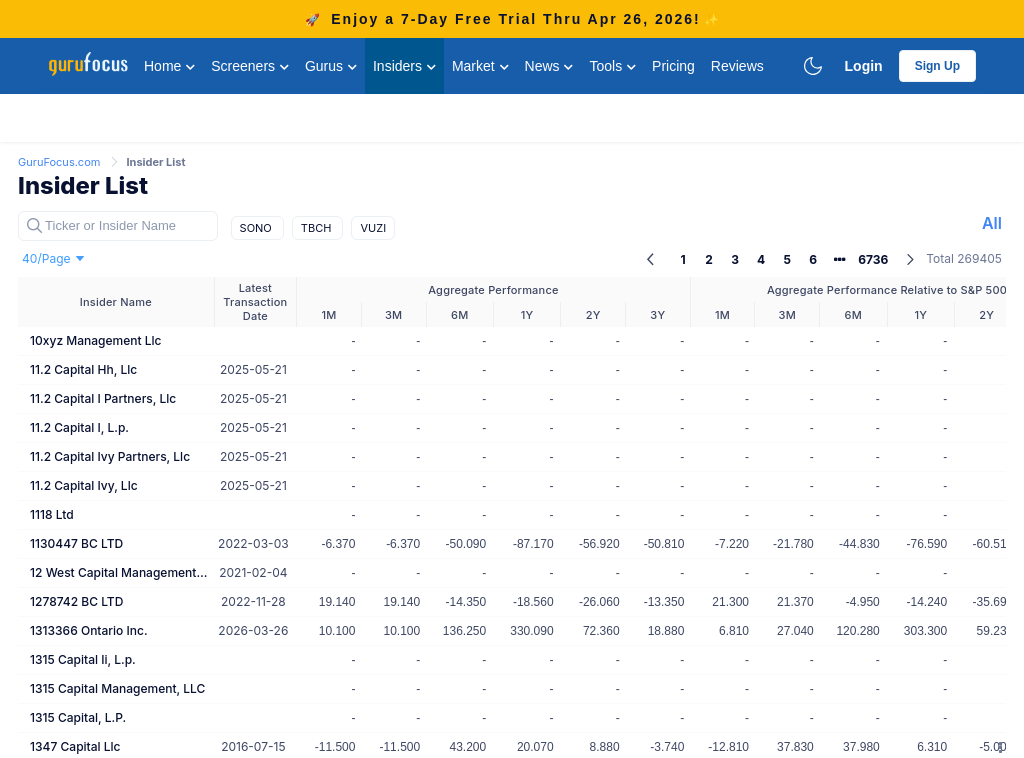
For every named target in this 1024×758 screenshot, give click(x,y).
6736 (873, 259)
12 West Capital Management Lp (120, 572)
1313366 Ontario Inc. (88, 630)
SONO (257, 228)
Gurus (331, 66)
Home (169, 66)
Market (480, 66)
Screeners (250, 66)
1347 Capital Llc (75, 746)
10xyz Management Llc (95, 340)
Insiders (404, 66)
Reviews (737, 66)
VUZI (373, 228)
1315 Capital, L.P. (78, 717)
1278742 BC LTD (76, 601)
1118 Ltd (52, 514)
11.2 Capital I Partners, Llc (103, 398)
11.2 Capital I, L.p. (79, 427)
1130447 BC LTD (76, 543)
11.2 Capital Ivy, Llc (84, 485)
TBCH (318, 228)
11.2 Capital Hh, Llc (83, 369)
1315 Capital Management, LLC (117, 688)
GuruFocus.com (60, 162)
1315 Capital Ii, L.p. (83, 659)
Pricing (673, 66)
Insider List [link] (155, 162)
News (549, 66)
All (992, 223)
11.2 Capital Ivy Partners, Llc (110, 456)
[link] (60, 160)
